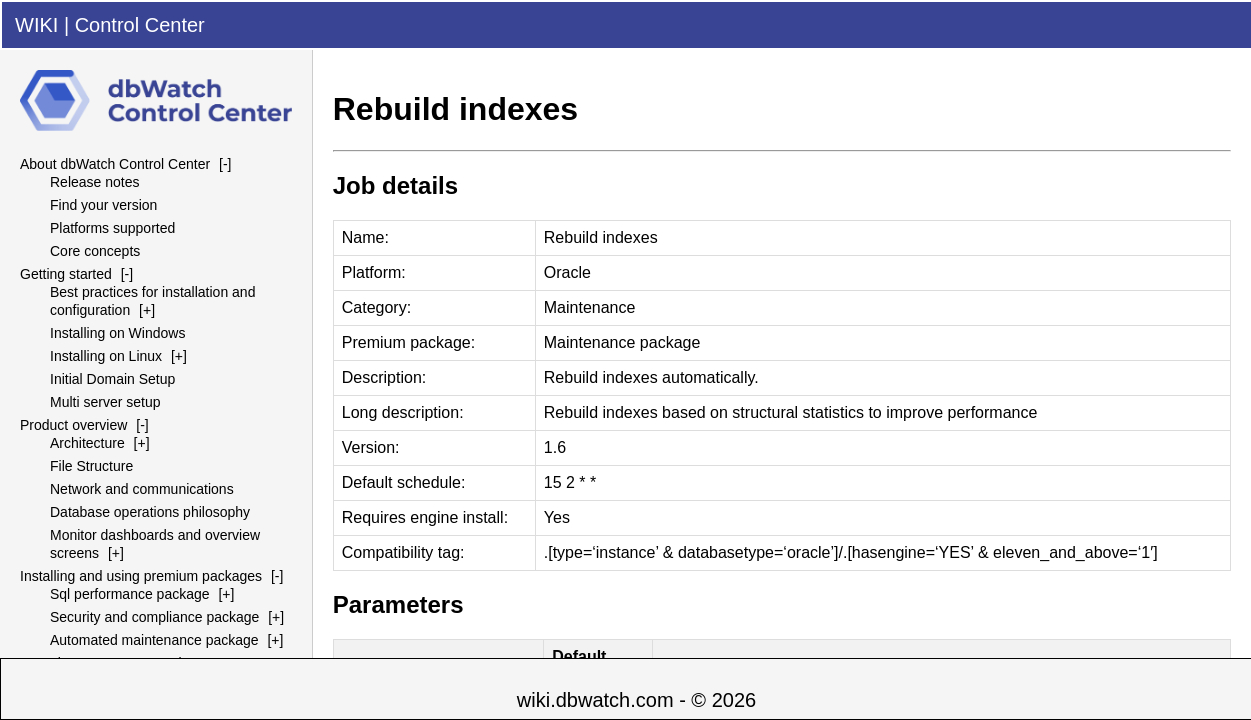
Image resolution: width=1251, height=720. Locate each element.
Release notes (95, 182)
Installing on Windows (117, 333)
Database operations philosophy (150, 512)
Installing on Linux (106, 356)
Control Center (140, 25)
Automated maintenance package (154, 640)
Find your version (103, 205)
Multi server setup (105, 402)
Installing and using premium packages (141, 576)
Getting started (66, 274)
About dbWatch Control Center (115, 164)
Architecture (87, 443)
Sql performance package (130, 594)
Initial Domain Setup (112, 379)
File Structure (91, 466)
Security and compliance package (154, 617)
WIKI (36, 25)
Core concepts (95, 251)
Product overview (73, 425)
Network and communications (142, 489)
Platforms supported (112, 228)
